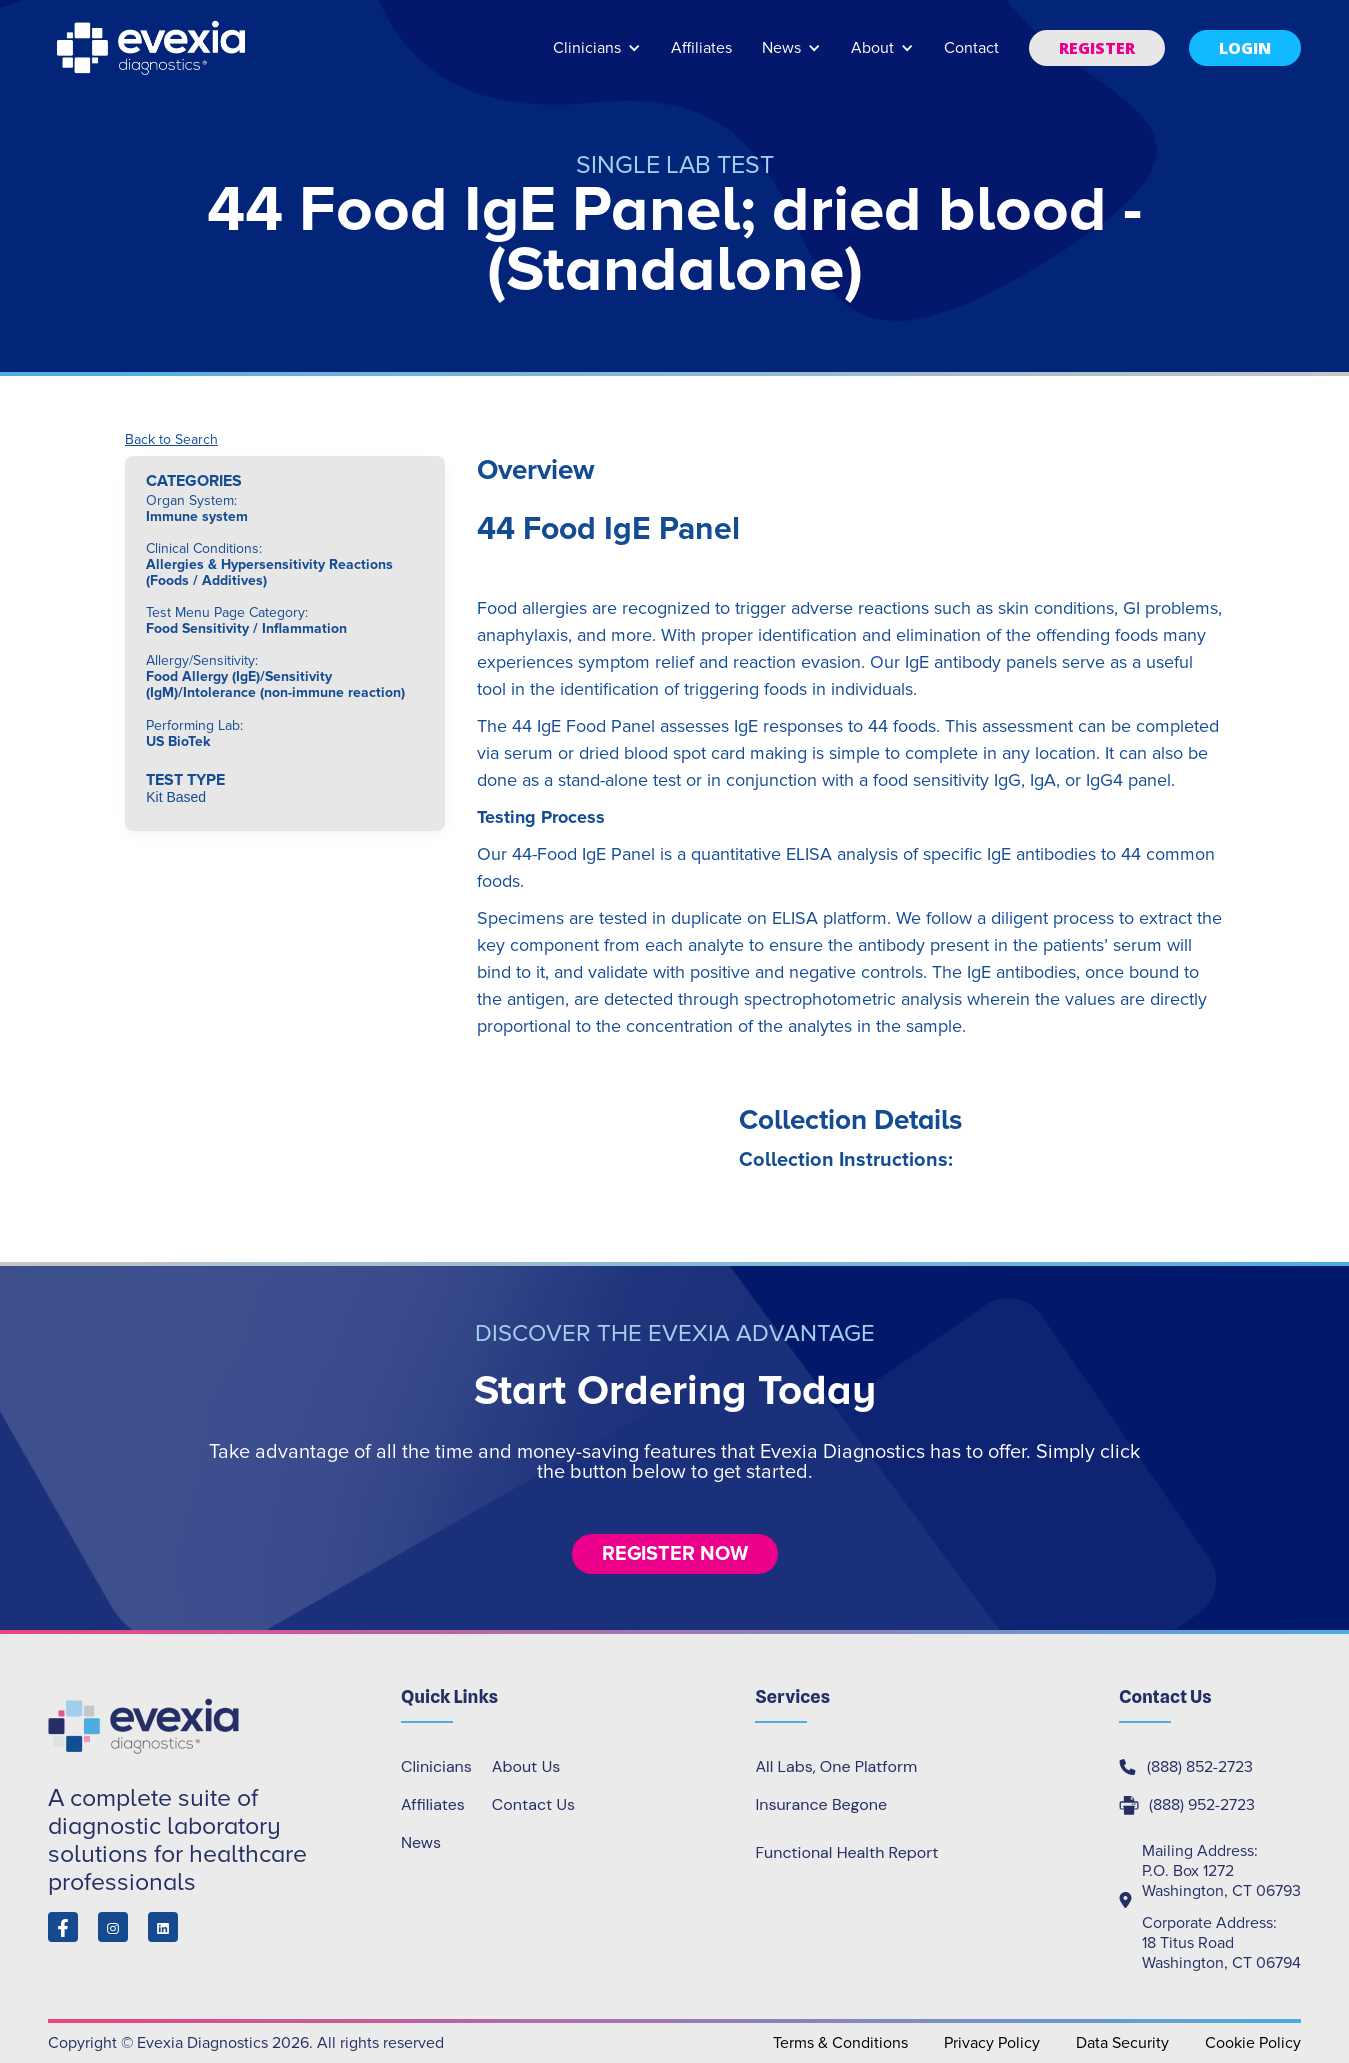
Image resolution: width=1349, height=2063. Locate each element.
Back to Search (171, 440)
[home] (153, 48)
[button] (597, 57)
